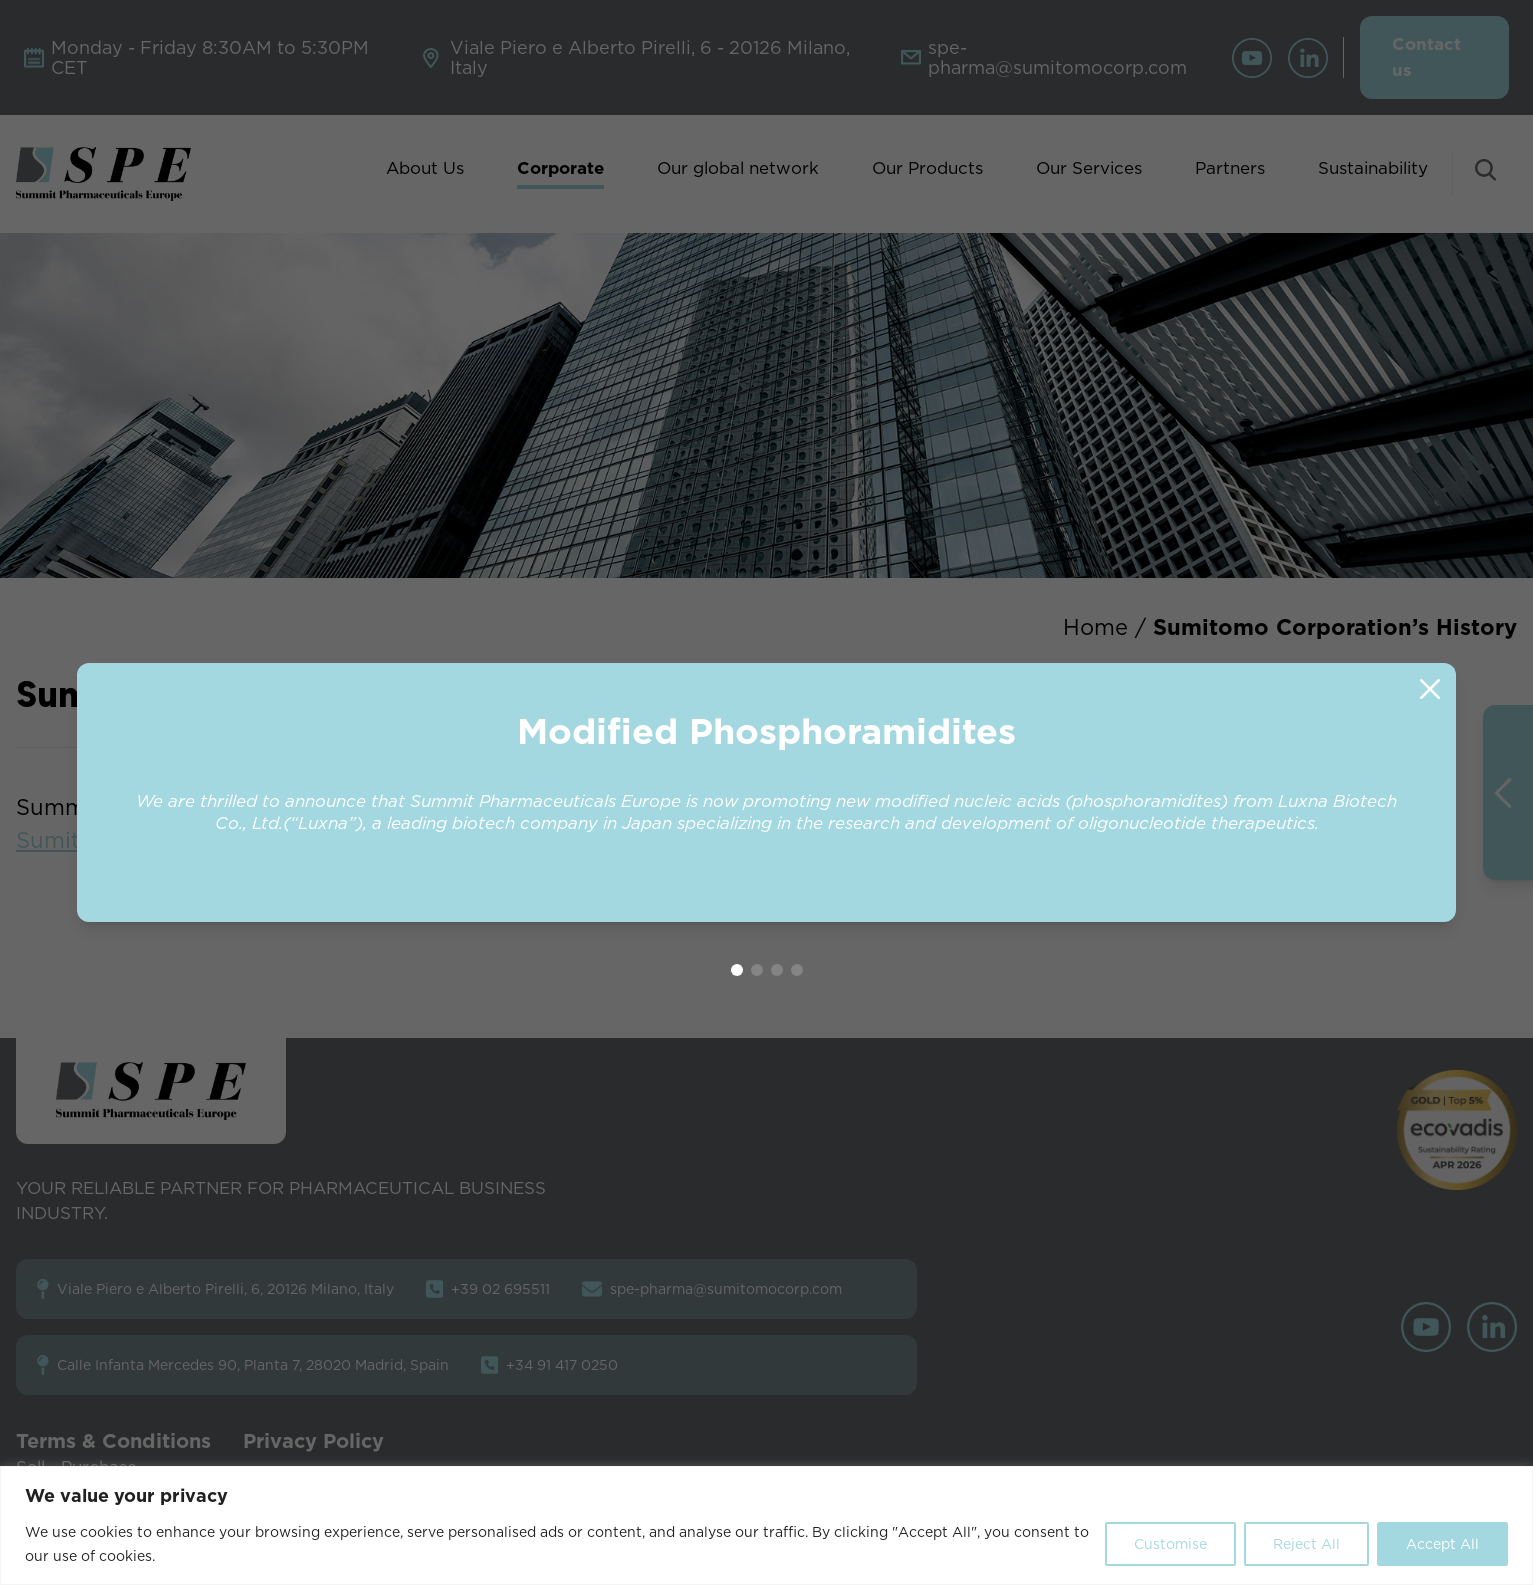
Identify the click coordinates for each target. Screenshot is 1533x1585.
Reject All (1306, 1544)
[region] (766, 1525)
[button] (1442, 793)
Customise (1170, 1544)
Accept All (1442, 1544)
